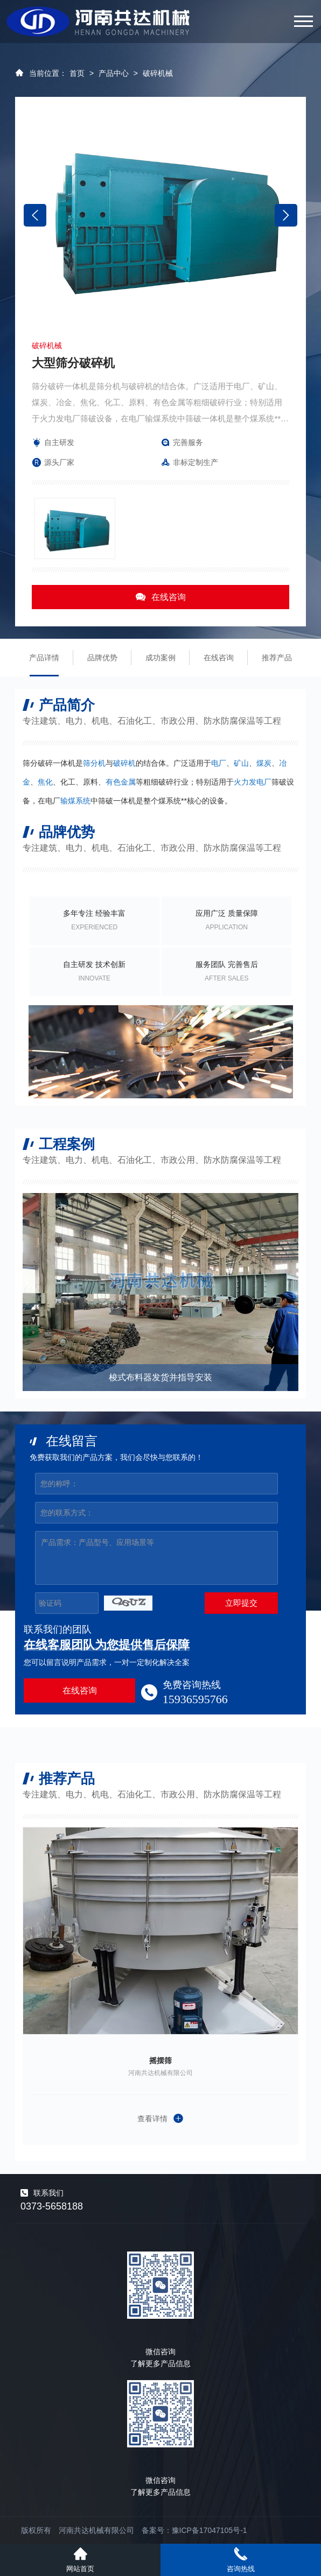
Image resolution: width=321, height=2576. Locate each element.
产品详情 (44, 657)
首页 (77, 73)
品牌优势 (102, 657)
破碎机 (124, 763)
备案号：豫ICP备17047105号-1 (194, 2530)
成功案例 (160, 657)
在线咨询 (160, 597)
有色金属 (121, 782)
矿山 (241, 763)
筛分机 (94, 763)
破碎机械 (158, 73)
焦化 (45, 782)
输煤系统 (75, 800)
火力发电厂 (252, 782)
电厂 (218, 763)
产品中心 (114, 73)
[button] (286, 215)
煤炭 (263, 763)
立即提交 (241, 1602)
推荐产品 (277, 657)
